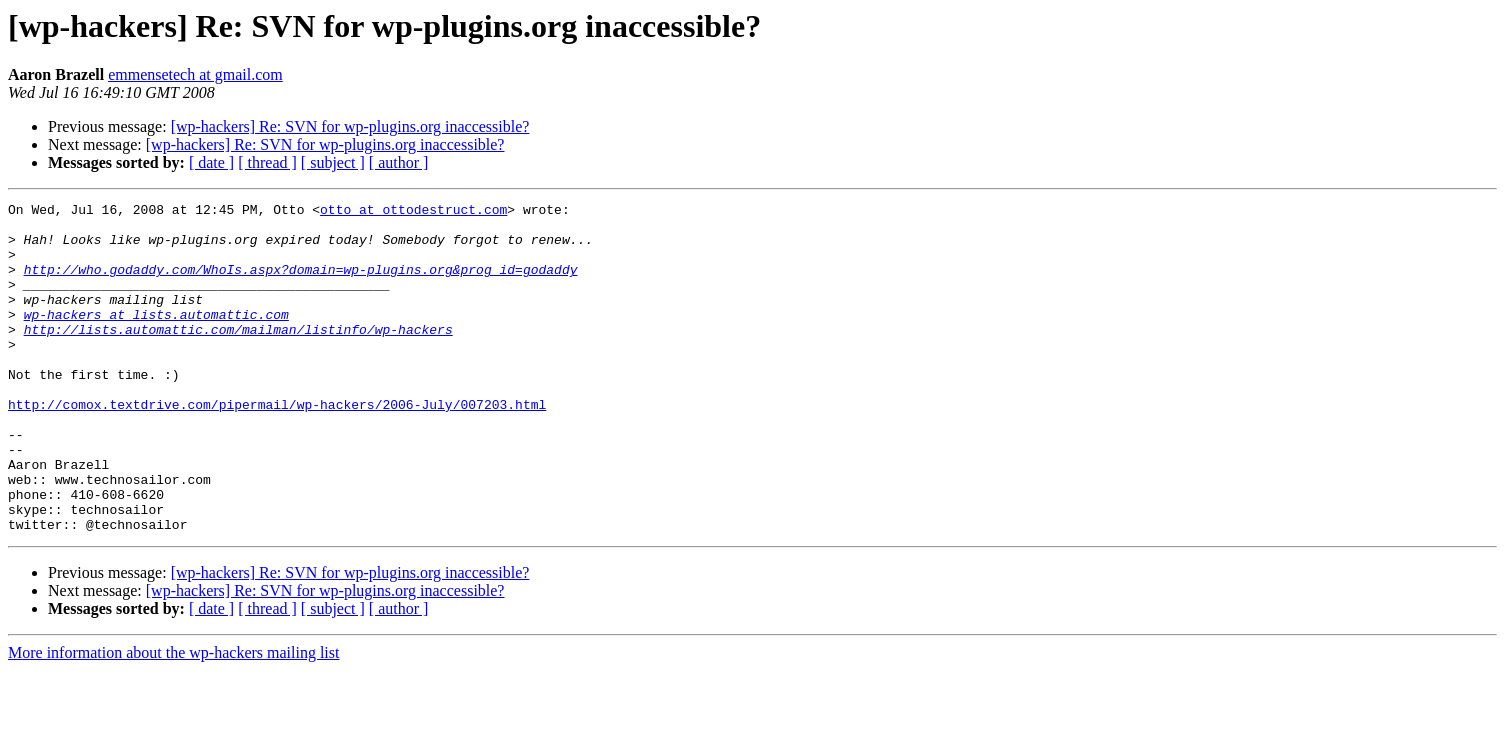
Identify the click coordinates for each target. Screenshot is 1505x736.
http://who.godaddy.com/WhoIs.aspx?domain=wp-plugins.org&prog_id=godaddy (301, 284)
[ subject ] (333, 162)
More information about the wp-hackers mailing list (173, 718)
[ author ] (399, 162)
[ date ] (211, 162)
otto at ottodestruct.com (413, 212)
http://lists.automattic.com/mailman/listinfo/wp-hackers (238, 356)
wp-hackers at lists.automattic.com (156, 338)
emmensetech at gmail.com (195, 74)
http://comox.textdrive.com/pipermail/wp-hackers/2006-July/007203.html (277, 446)
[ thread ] (267, 162)
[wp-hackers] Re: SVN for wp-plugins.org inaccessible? (350, 126)
